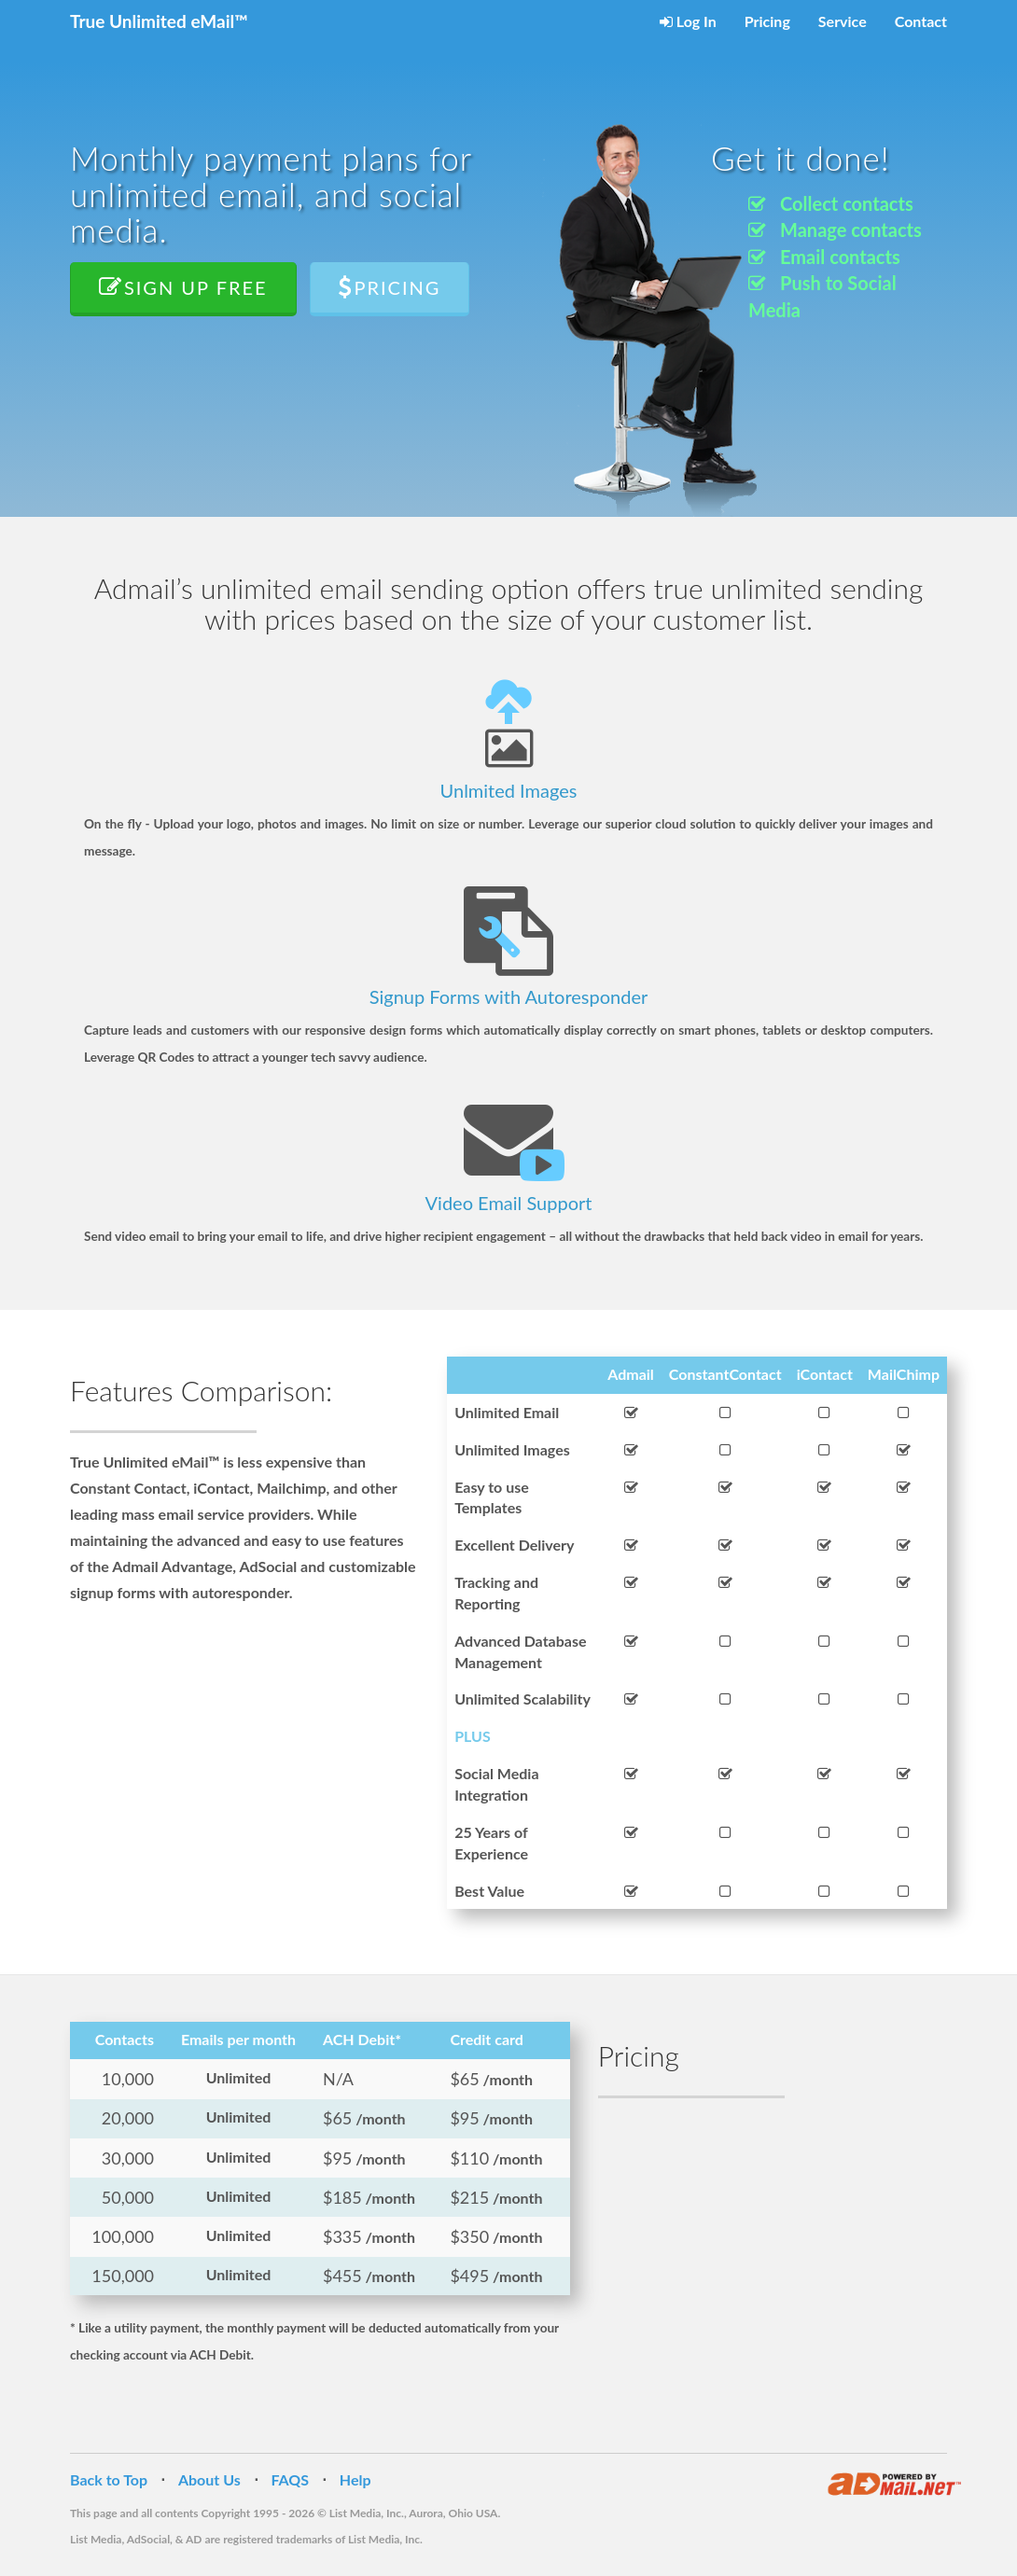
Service (842, 21)
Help (355, 2479)
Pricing (767, 21)
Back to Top (108, 2479)
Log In (688, 21)
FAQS (291, 2479)
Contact (921, 21)
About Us (209, 2479)
